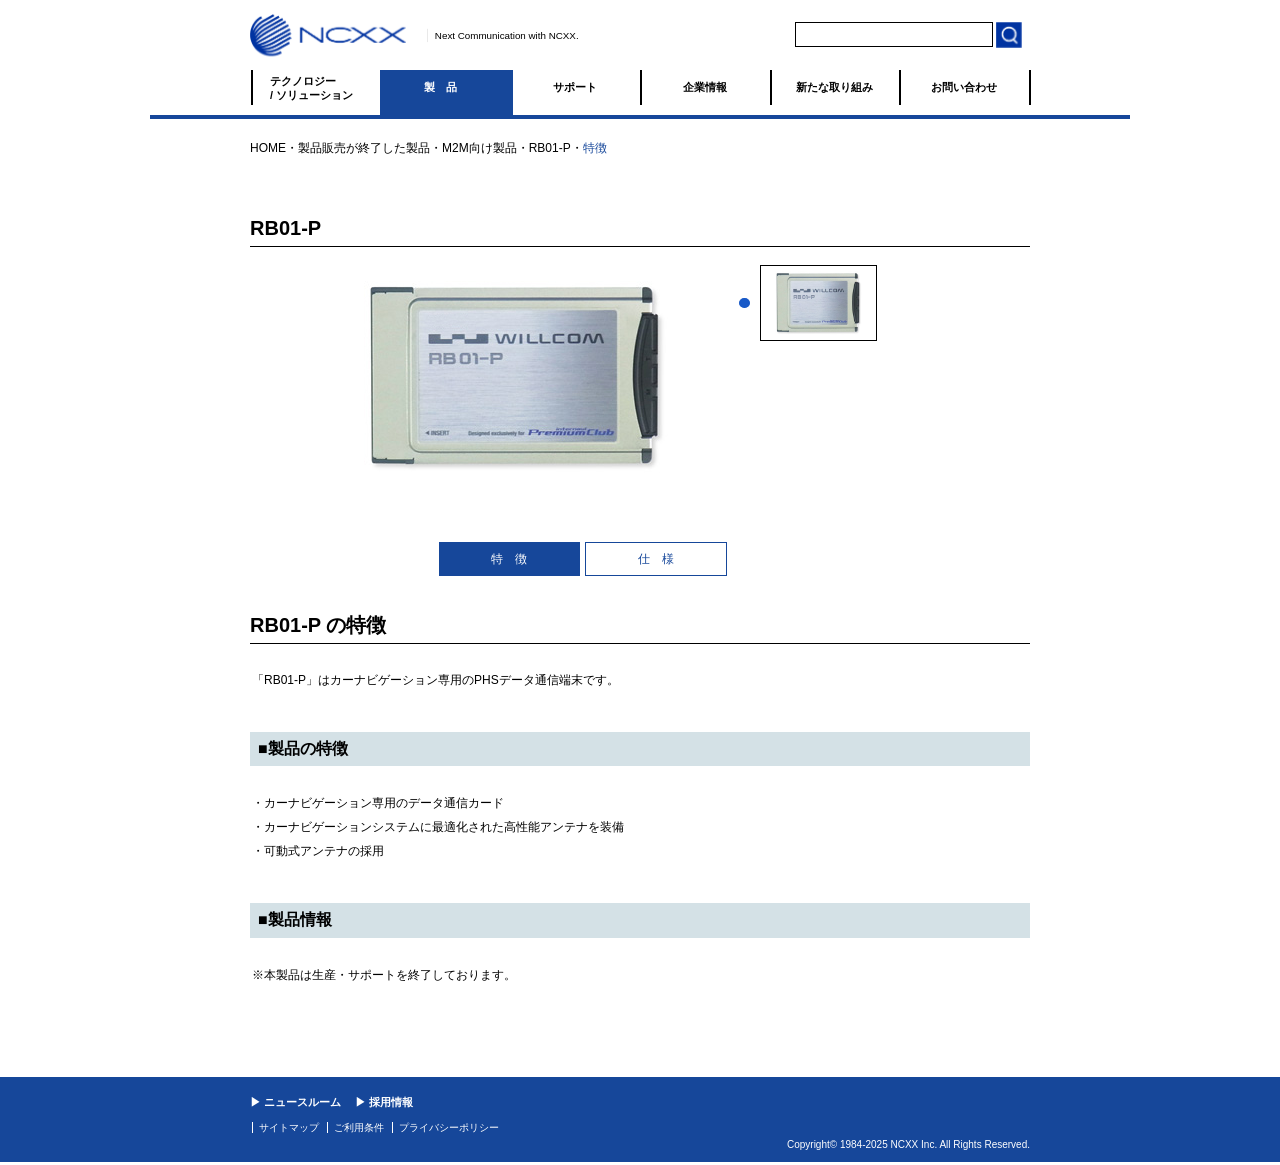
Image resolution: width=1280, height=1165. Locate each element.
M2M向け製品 (479, 148)
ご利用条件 (359, 1127)
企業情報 (705, 87)
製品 (446, 87)
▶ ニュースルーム (295, 1102)
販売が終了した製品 (376, 148)
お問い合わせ (964, 87)
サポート (575, 87)
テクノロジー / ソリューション (311, 88)
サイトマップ (289, 1127)
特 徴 (509, 559)
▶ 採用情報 (384, 1102)
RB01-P (550, 148)
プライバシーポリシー (449, 1127)
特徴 (595, 148)
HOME (268, 148)
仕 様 (656, 559)
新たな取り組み (834, 87)
